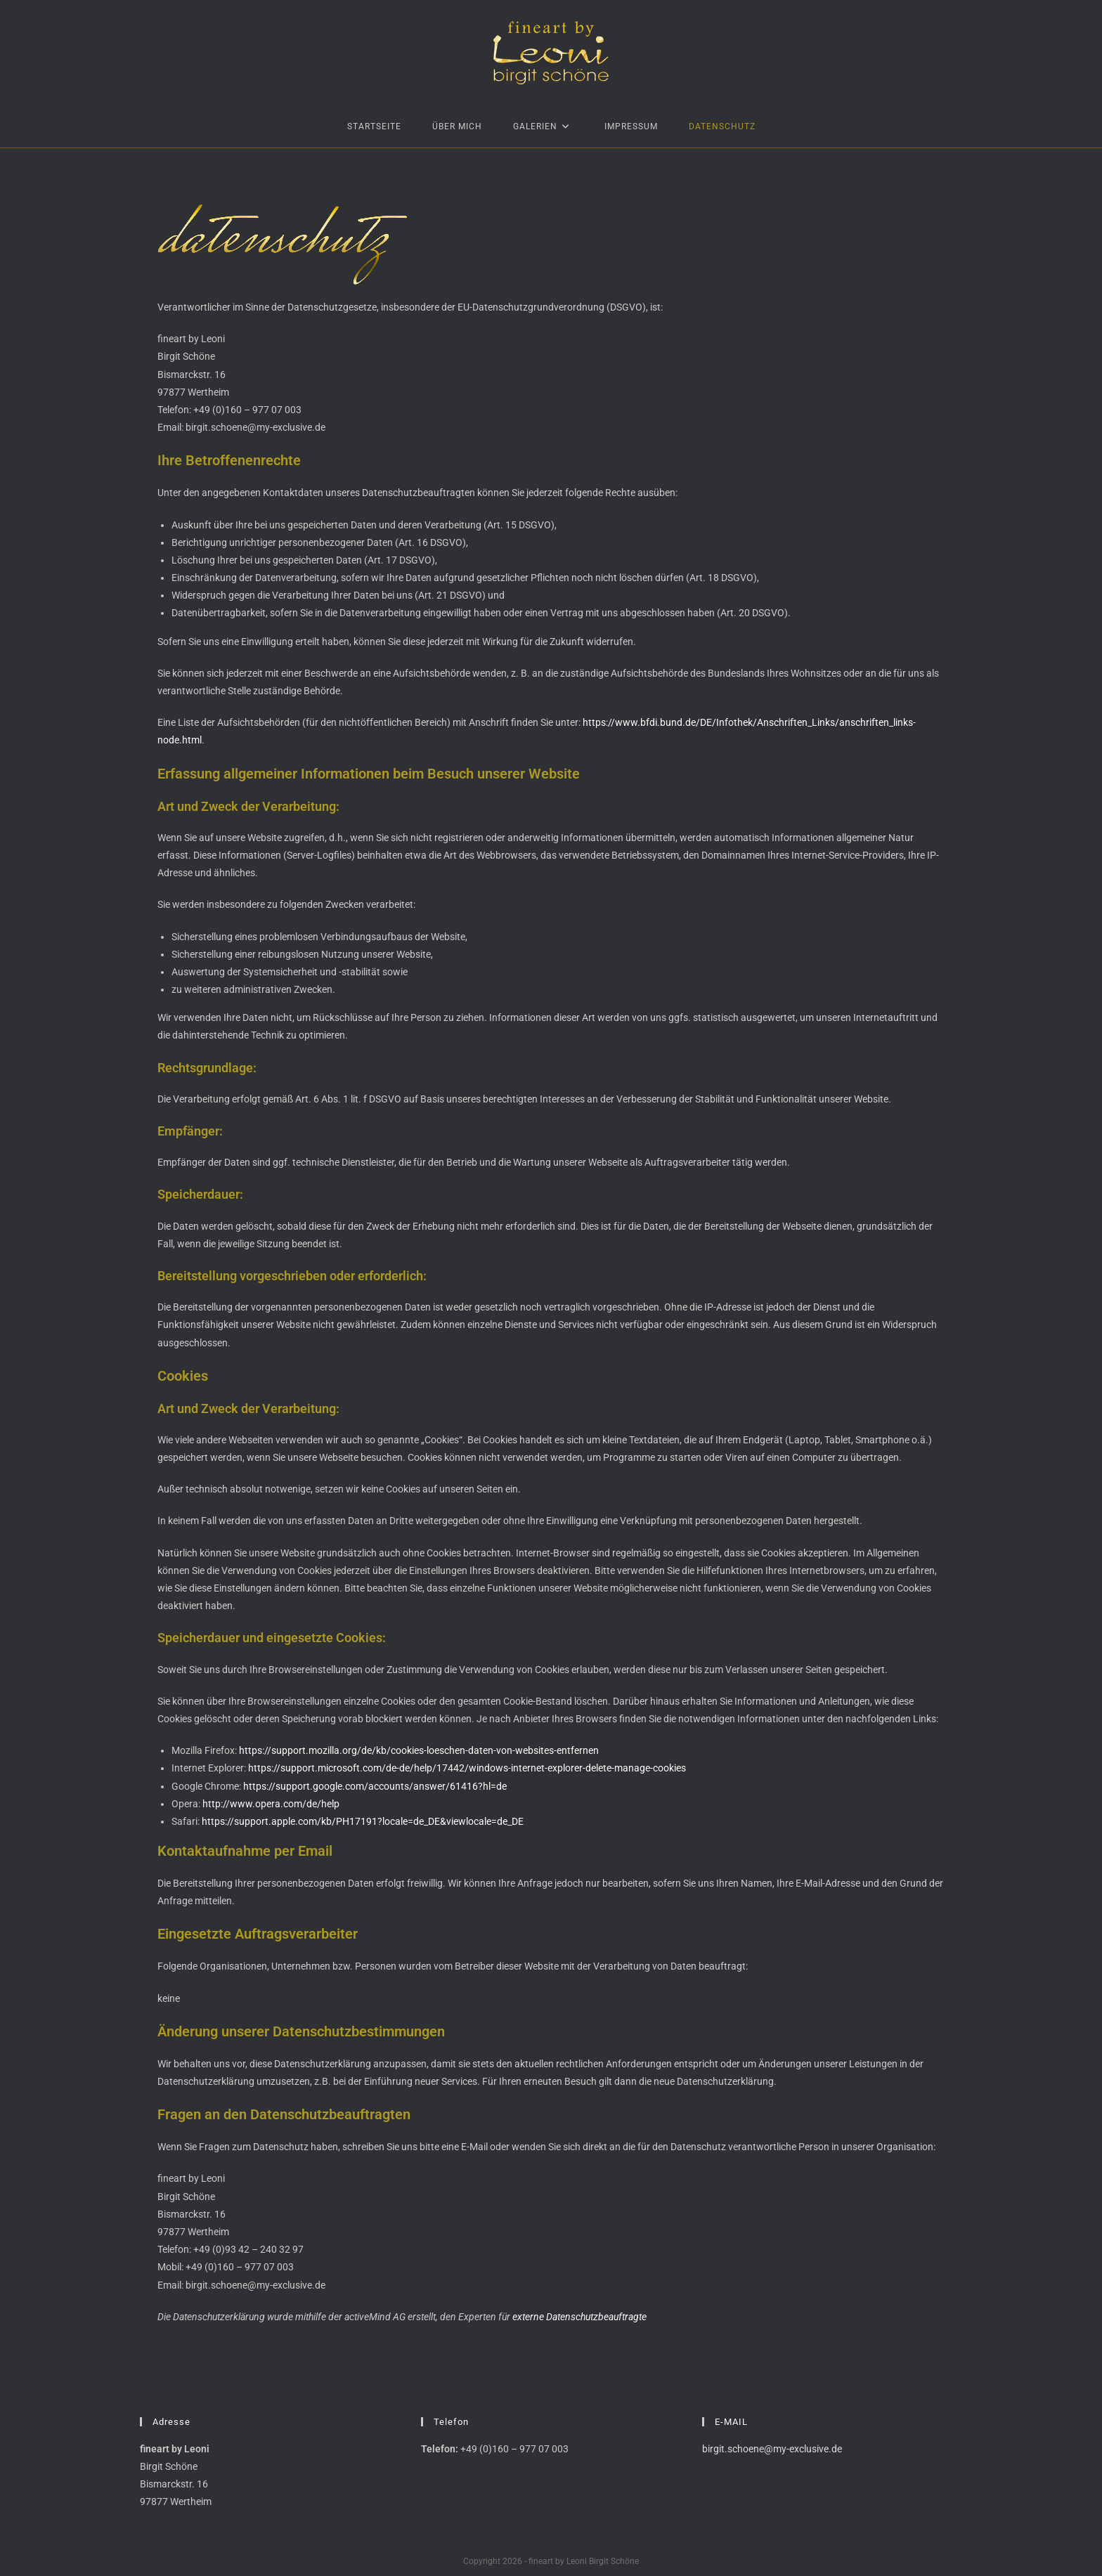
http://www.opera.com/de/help (270, 1803)
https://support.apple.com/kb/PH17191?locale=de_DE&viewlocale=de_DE (363, 1821)
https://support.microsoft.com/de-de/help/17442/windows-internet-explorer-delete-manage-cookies (467, 1768)
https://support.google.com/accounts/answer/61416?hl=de (375, 1786)
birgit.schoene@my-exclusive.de (772, 2448)
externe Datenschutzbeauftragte (579, 2316)
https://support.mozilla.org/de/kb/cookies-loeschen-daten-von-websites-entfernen (419, 1750)
